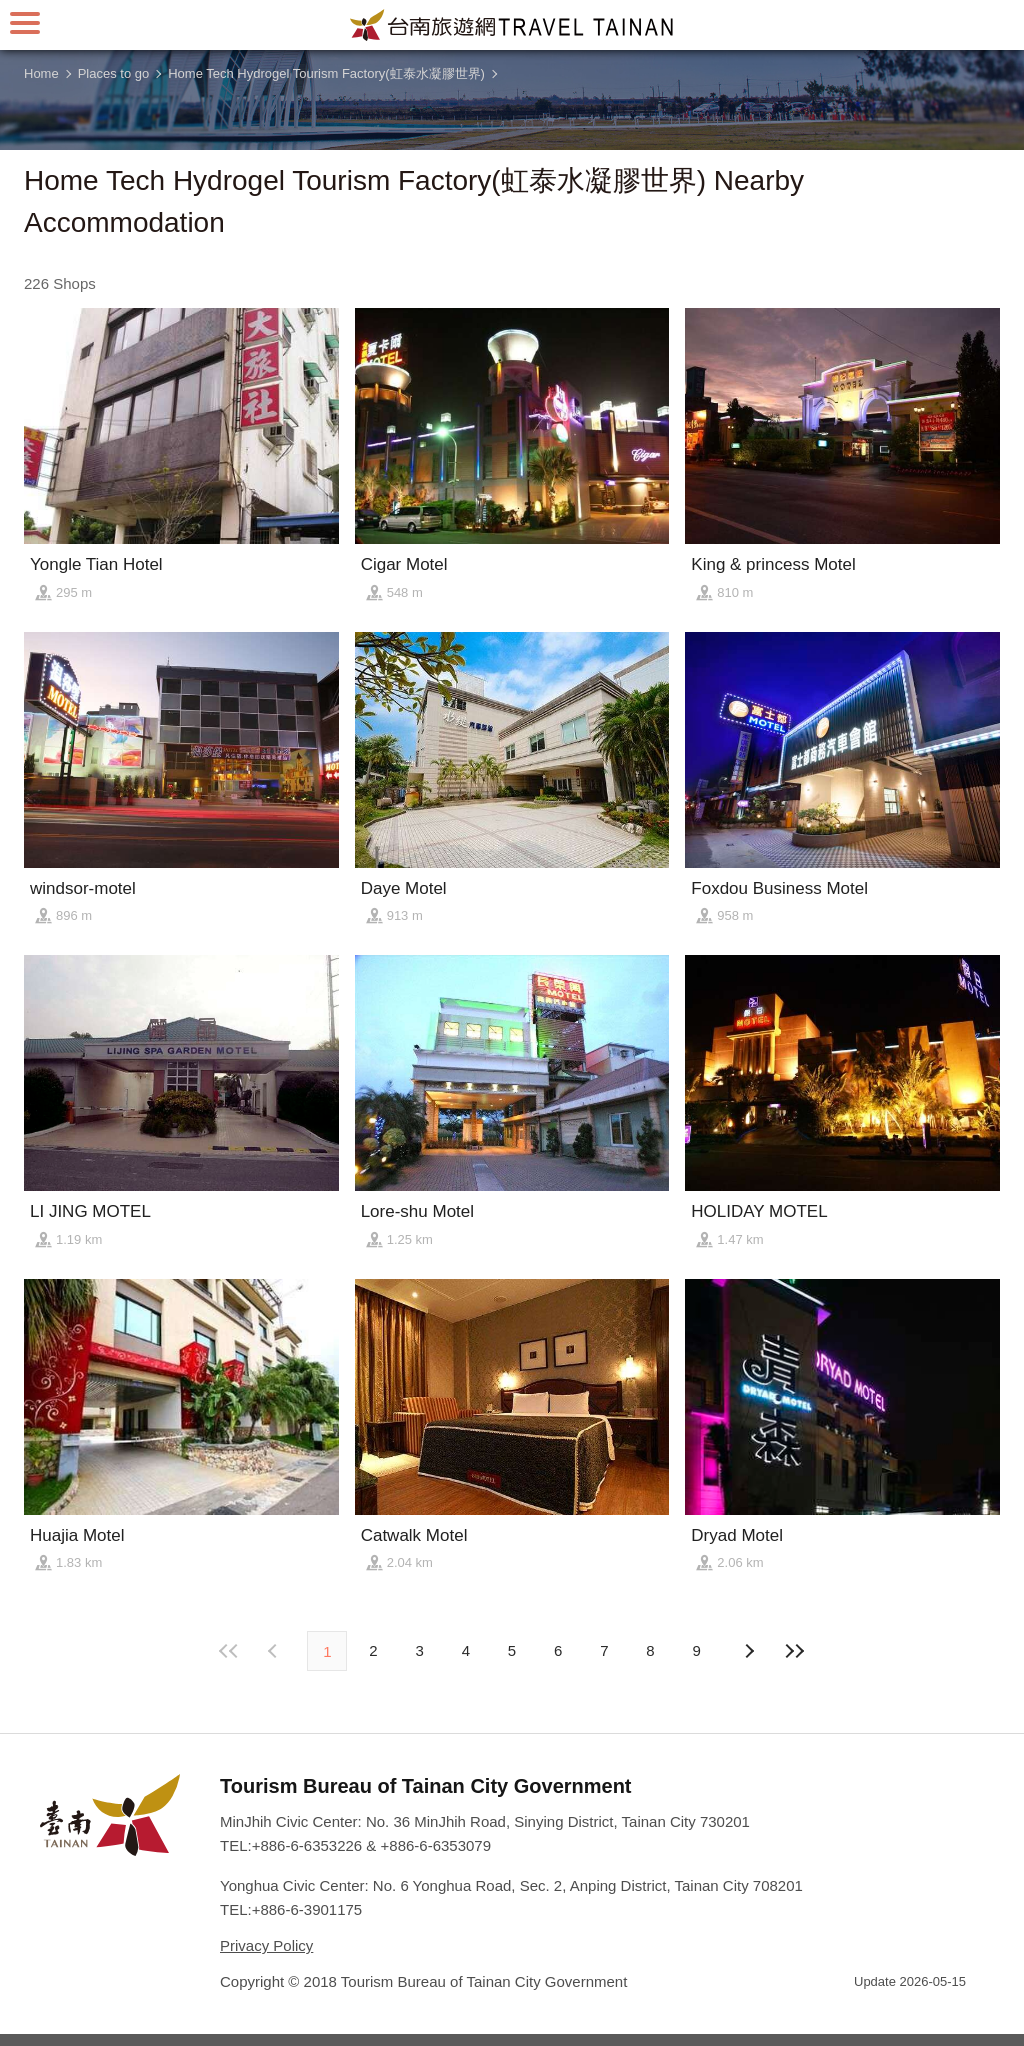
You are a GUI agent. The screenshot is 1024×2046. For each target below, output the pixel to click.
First (229, 1651)
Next (275, 1651)
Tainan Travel (512, 25)
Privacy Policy (266, 1945)
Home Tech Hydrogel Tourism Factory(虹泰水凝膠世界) (326, 73)
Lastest (795, 1651)
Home (41, 73)
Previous (749, 1651)
